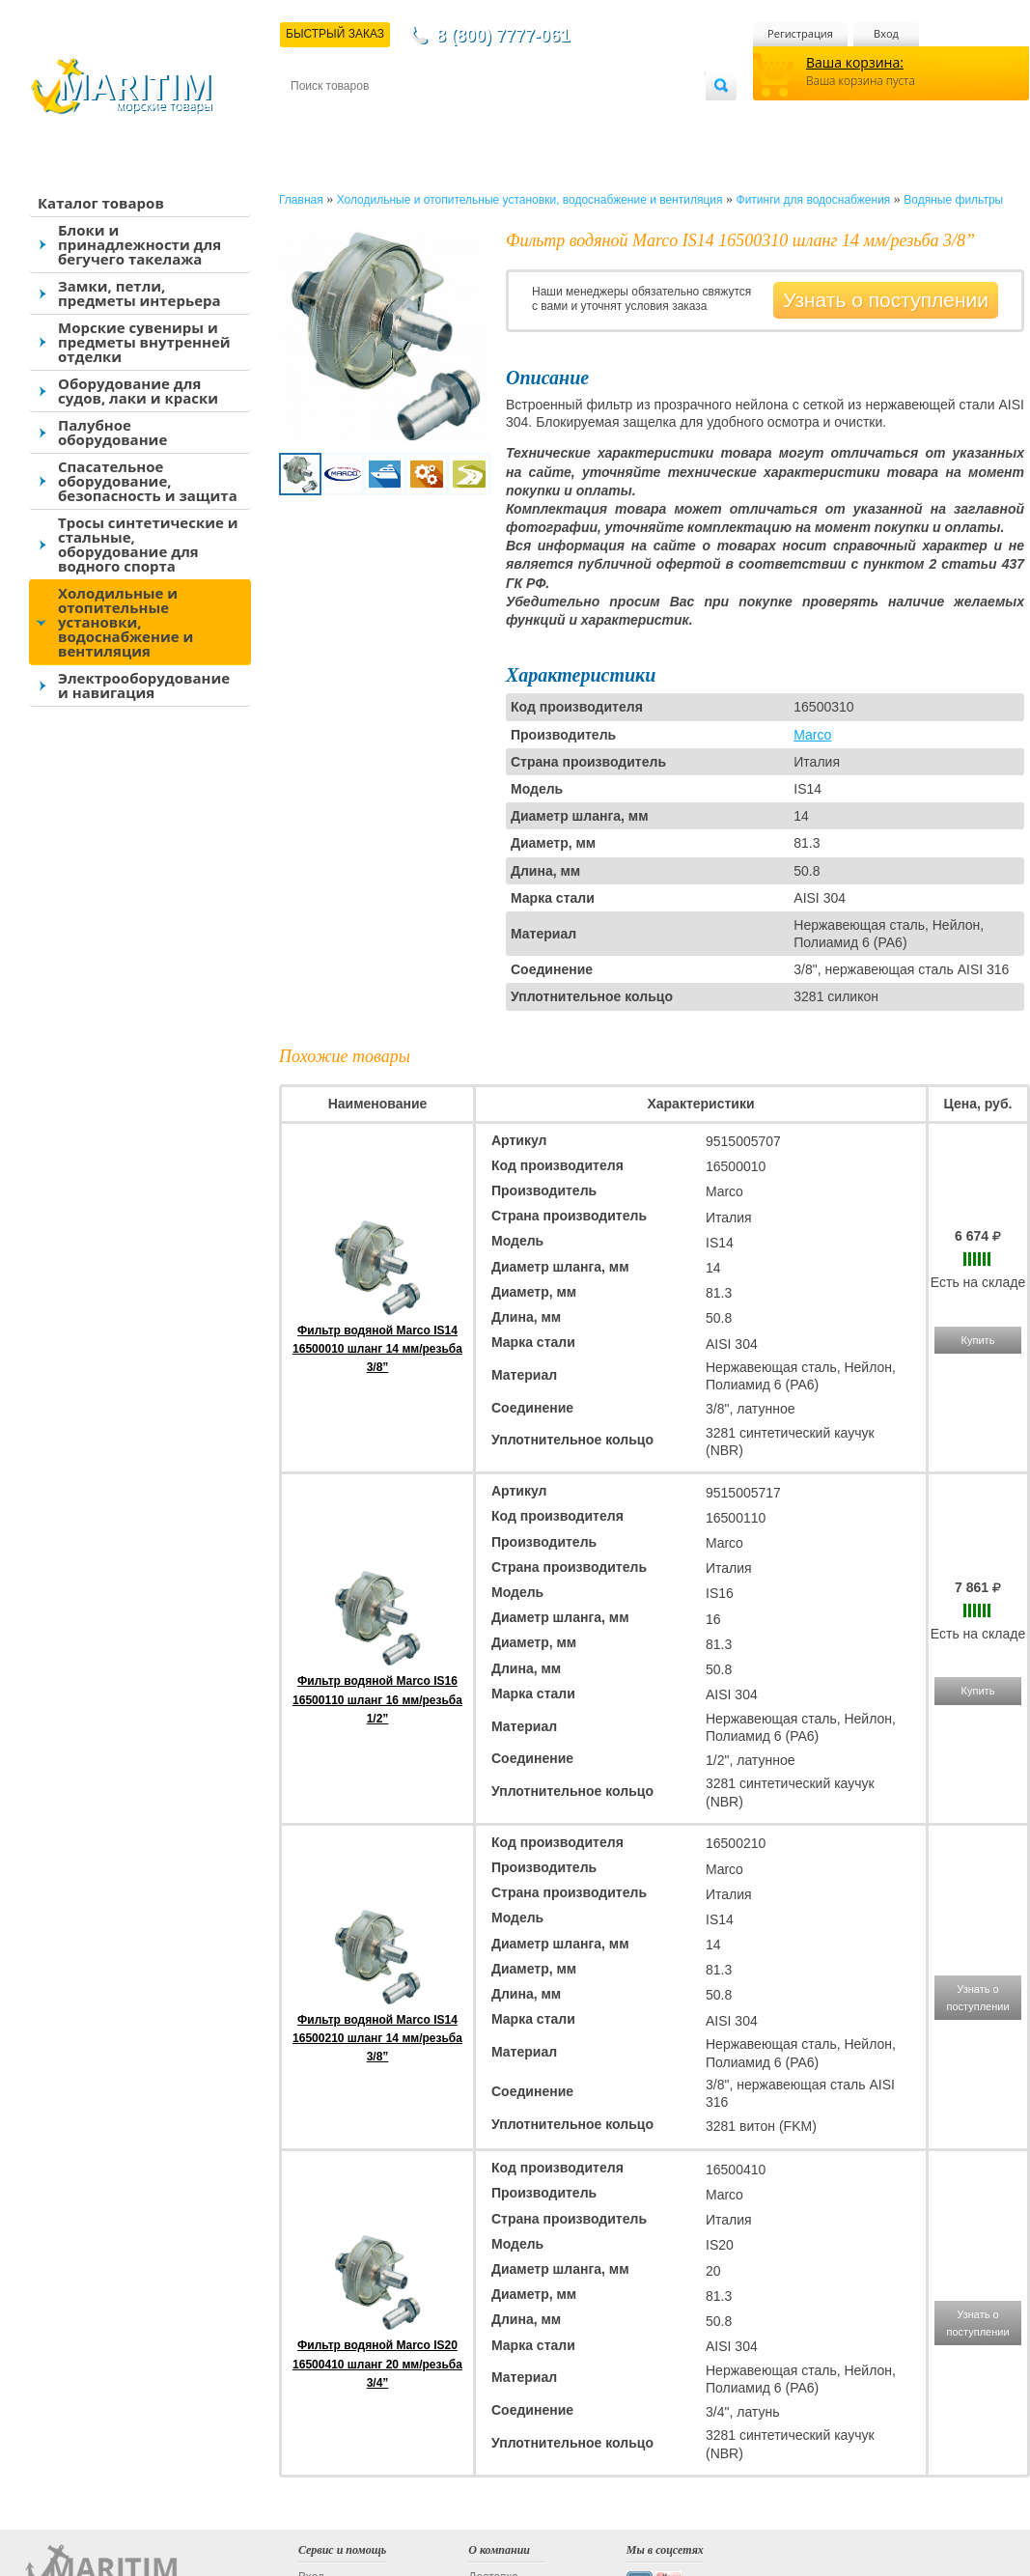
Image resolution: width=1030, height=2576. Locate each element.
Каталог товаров (101, 202)
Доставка (385, 117)
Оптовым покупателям (644, 117)
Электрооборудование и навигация (144, 685)
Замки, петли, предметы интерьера (139, 293)
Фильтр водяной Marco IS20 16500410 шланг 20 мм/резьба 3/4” (377, 2363)
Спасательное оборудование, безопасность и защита (147, 481)
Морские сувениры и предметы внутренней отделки (144, 342)
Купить (978, 1340)
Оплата (450, 117)
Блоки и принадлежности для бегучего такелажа (139, 244)
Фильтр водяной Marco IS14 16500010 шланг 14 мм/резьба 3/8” (377, 1349)
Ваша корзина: (855, 62)
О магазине (521, 117)
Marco (812, 734)
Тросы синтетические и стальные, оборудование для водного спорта (148, 544)
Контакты (313, 117)
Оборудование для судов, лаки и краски (138, 390)
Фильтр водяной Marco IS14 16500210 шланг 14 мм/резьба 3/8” (377, 2038)
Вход (886, 33)
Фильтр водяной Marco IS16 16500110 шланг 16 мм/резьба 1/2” (377, 1699)
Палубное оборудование (112, 432)
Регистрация (800, 33)
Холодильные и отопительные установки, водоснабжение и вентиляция (125, 621)
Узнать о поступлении (885, 300)
